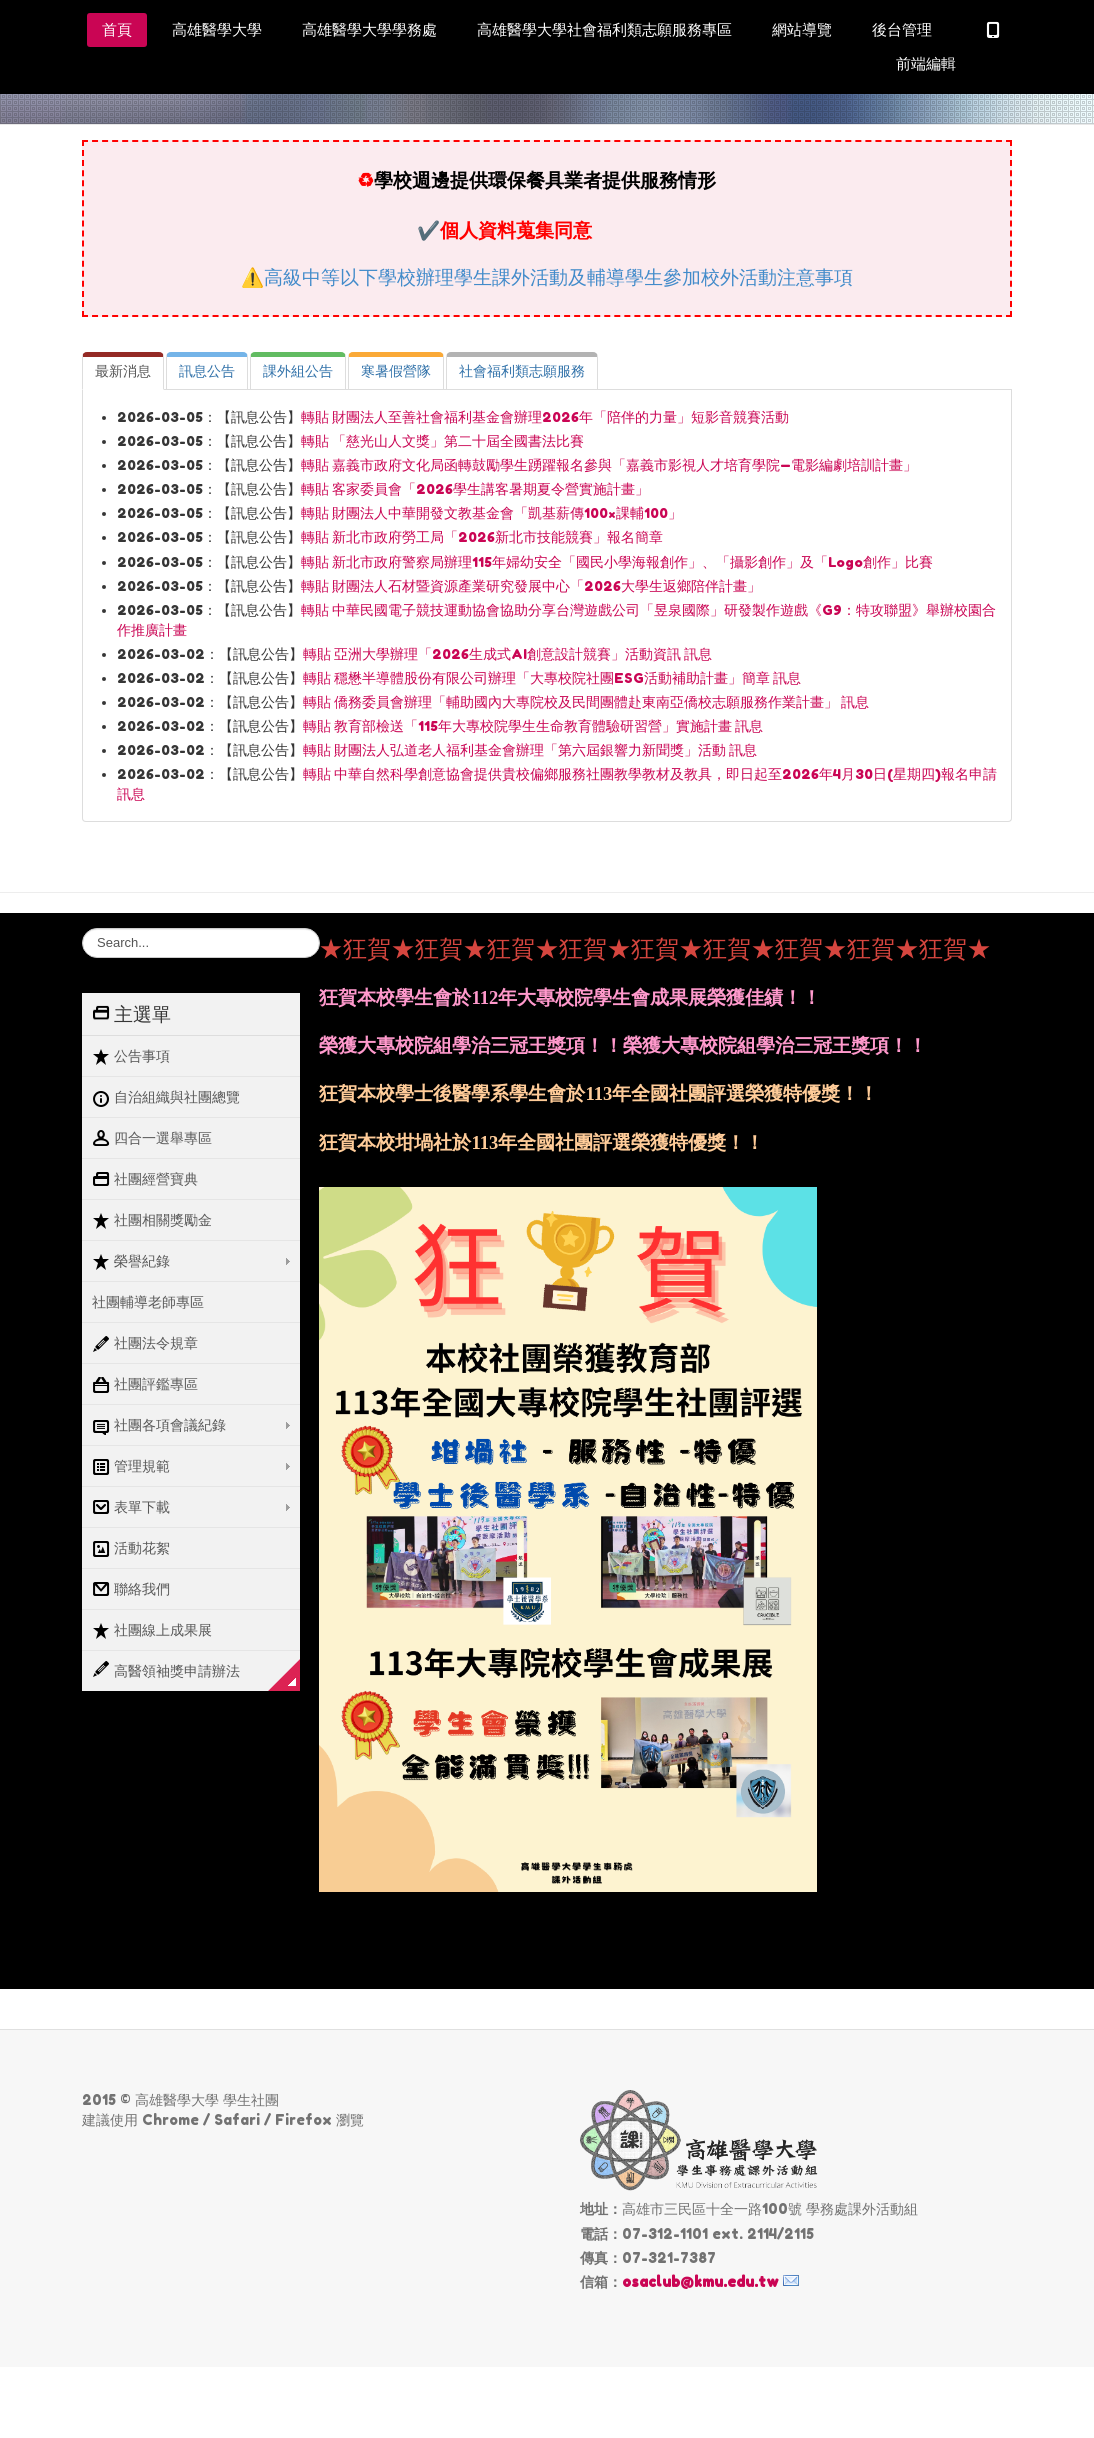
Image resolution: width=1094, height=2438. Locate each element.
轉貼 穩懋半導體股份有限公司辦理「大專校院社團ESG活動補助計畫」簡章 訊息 (552, 678)
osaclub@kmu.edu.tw (700, 2281)
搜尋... (82, 928)
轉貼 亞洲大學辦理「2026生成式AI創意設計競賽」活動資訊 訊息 (507, 654)
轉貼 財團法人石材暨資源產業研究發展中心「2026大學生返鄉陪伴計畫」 (531, 586)
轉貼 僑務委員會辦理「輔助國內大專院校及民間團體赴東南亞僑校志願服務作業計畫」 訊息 (586, 702)
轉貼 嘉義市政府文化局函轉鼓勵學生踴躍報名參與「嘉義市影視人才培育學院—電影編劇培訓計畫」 (609, 465)
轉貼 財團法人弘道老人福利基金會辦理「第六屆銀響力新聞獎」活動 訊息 (530, 750)
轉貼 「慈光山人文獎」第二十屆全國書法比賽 (442, 441)
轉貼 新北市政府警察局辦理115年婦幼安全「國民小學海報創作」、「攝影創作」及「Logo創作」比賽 (617, 562)
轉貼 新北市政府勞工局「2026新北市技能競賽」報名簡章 (482, 537)
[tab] (123, 371)
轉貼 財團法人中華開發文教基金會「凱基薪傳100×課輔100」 (491, 513)
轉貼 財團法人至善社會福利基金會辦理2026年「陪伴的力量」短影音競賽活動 (545, 417)
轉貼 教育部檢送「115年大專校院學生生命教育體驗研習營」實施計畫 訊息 (533, 726)
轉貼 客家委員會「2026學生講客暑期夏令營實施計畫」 (475, 489)
